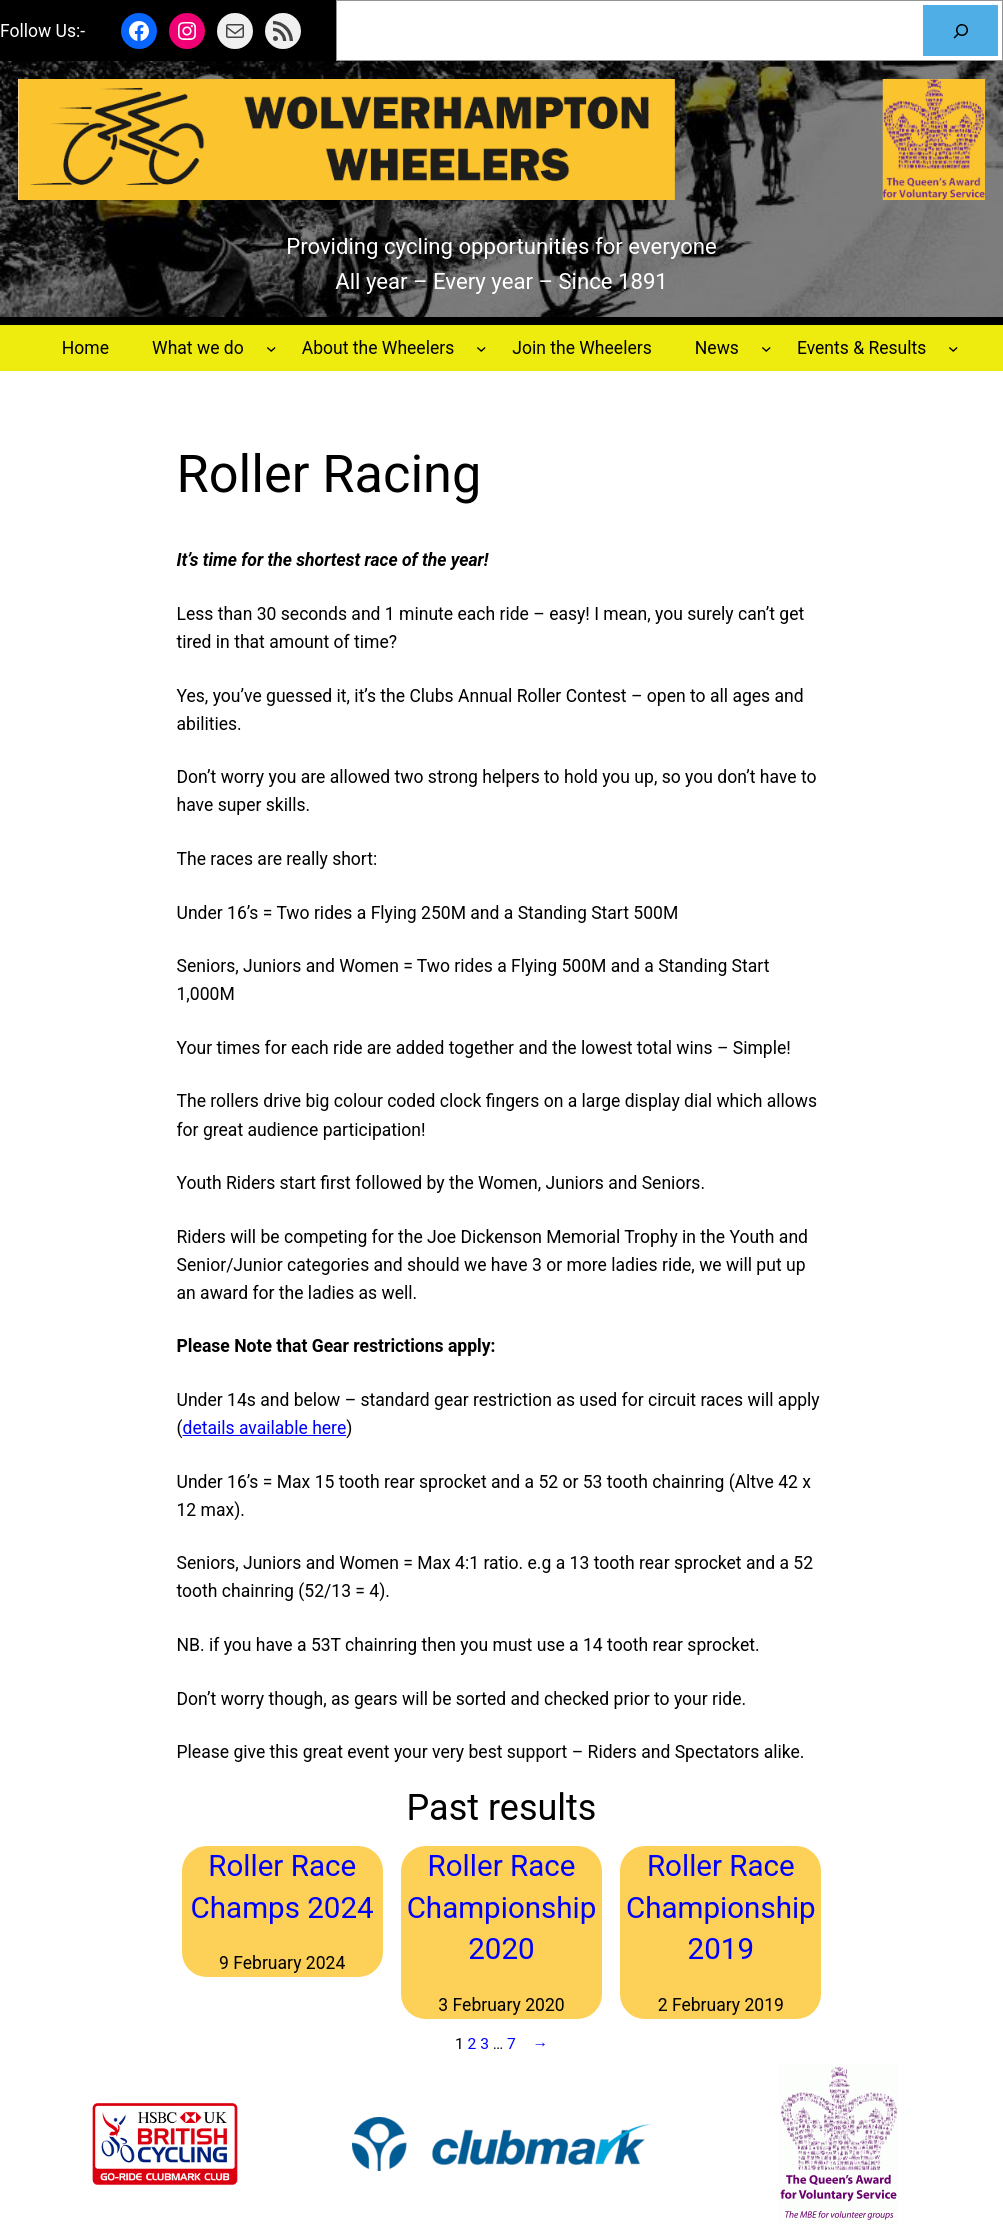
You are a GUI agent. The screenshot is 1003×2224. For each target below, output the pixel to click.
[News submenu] (766, 348)
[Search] (960, 30)
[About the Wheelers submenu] (481, 348)
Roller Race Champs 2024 (282, 1886)
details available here (265, 1428)
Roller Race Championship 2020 (502, 1907)
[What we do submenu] (271, 348)
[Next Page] (536, 2044)
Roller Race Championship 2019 (721, 1907)
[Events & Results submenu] (953, 348)
